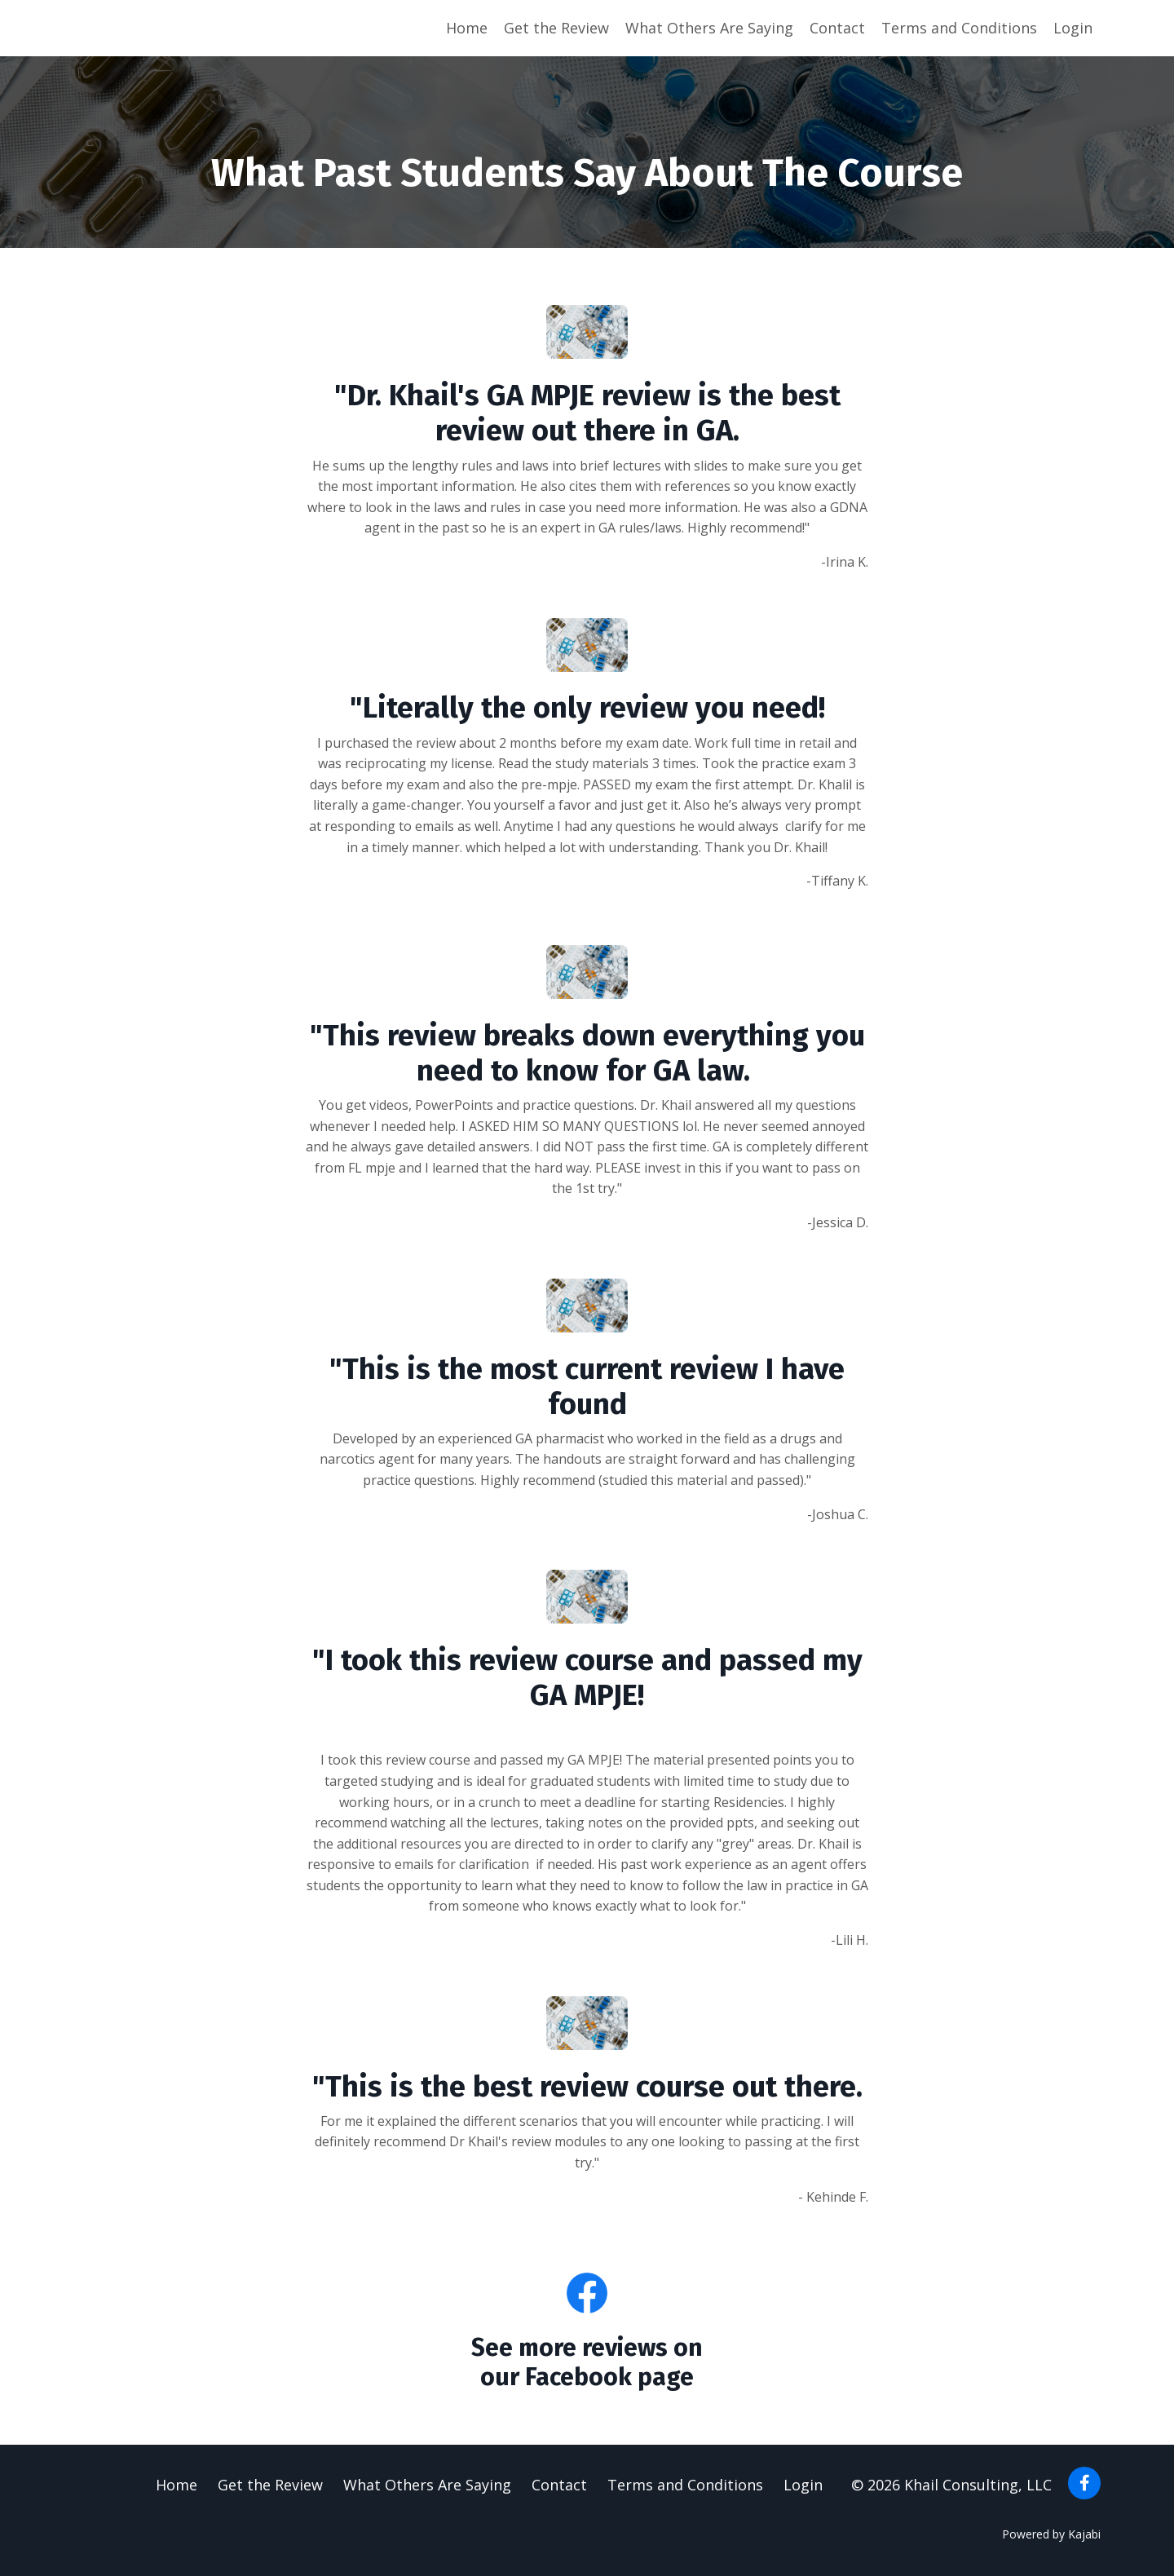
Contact (837, 28)
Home (467, 28)
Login (1072, 28)
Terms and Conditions (959, 28)
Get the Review (556, 28)
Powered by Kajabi (1051, 2534)
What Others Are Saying (709, 28)
